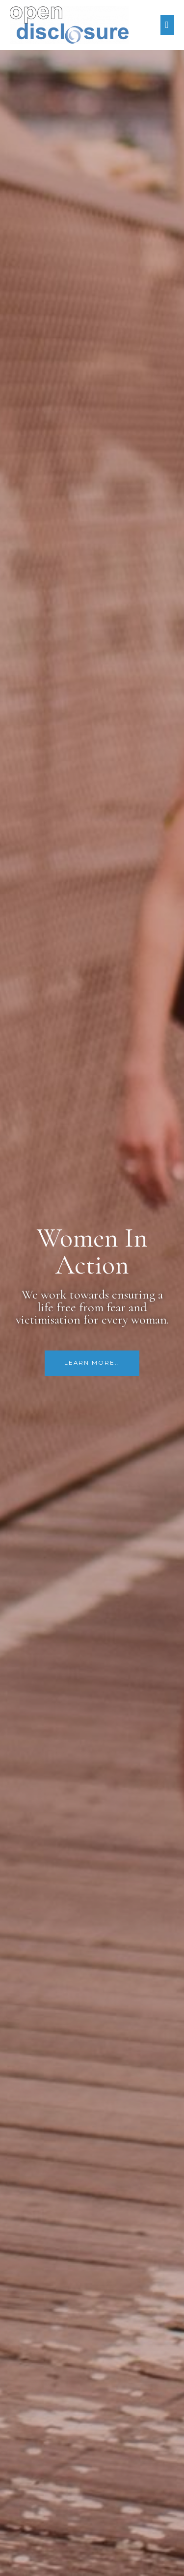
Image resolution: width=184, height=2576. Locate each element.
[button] (92, 1363)
